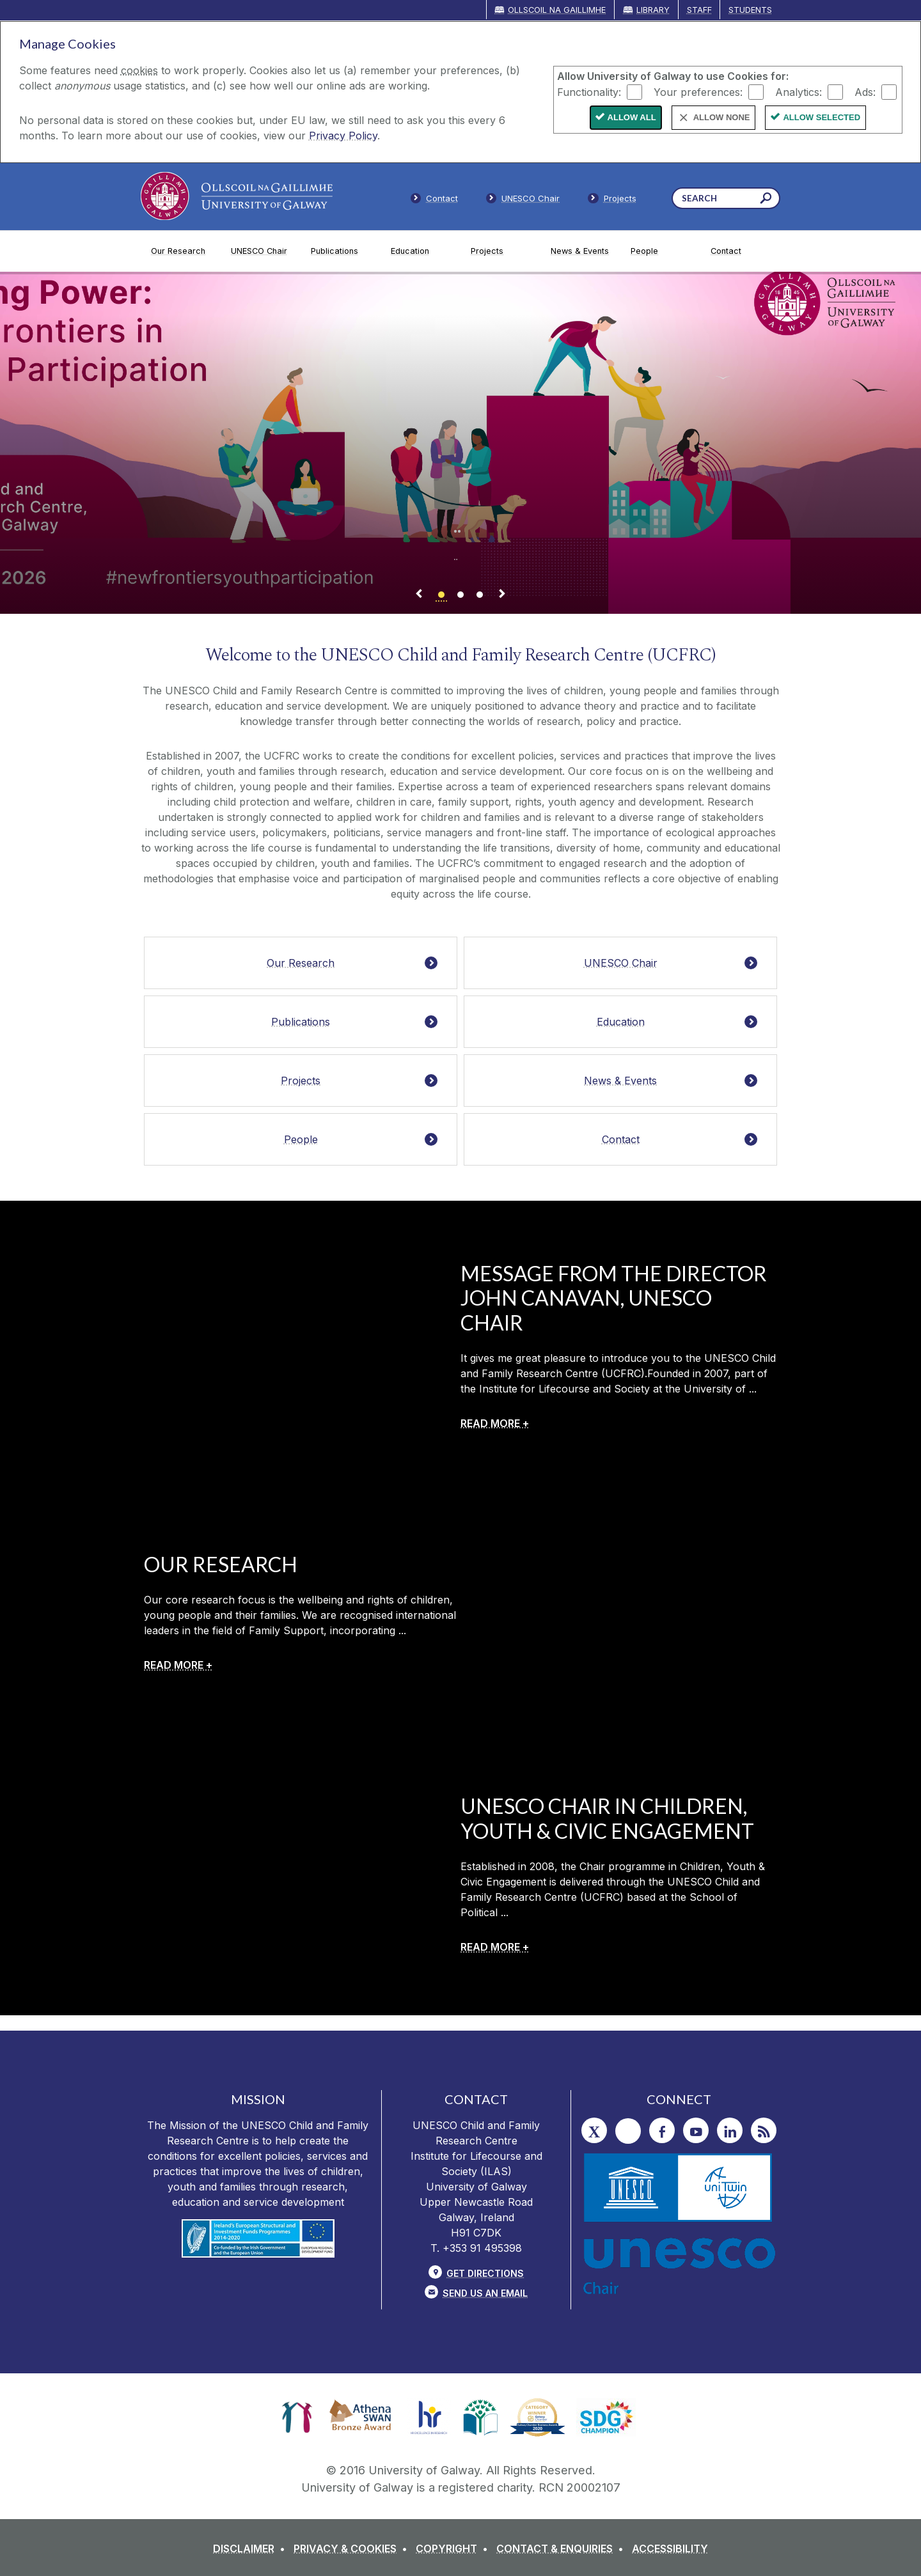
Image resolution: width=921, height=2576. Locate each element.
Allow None (721, 117)
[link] (297, 2417)
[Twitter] (594, 2130)
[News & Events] (580, 251)
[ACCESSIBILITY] (670, 2548)
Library (653, 10)
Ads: (865, 91)
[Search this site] (766, 199)
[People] (660, 251)
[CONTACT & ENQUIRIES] (562, 2548)
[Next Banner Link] (502, 596)
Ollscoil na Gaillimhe (557, 10)
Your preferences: (698, 91)
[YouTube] (696, 2130)
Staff (699, 10)
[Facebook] (662, 2130)
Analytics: (798, 91)
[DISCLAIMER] (251, 2548)
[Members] (523, 200)
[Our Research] (181, 251)
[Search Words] (726, 198)
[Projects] (500, 251)
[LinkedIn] (730, 2130)
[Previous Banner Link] (419, 596)
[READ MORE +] (494, 1423)
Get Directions (485, 2273)
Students (750, 10)
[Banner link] (441, 596)
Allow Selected (821, 117)
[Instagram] (628, 2131)
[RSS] (763, 2130)
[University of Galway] (237, 196)
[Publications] (341, 251)
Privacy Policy (343, 135)
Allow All (632, 117)
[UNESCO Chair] (261, 251)
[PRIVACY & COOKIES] (353, 2548)
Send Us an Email (485, 2293)
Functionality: (589, 91)
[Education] (420, 251)
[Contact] (740, 251)
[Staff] (612, 200)
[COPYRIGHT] (454, 2548)
